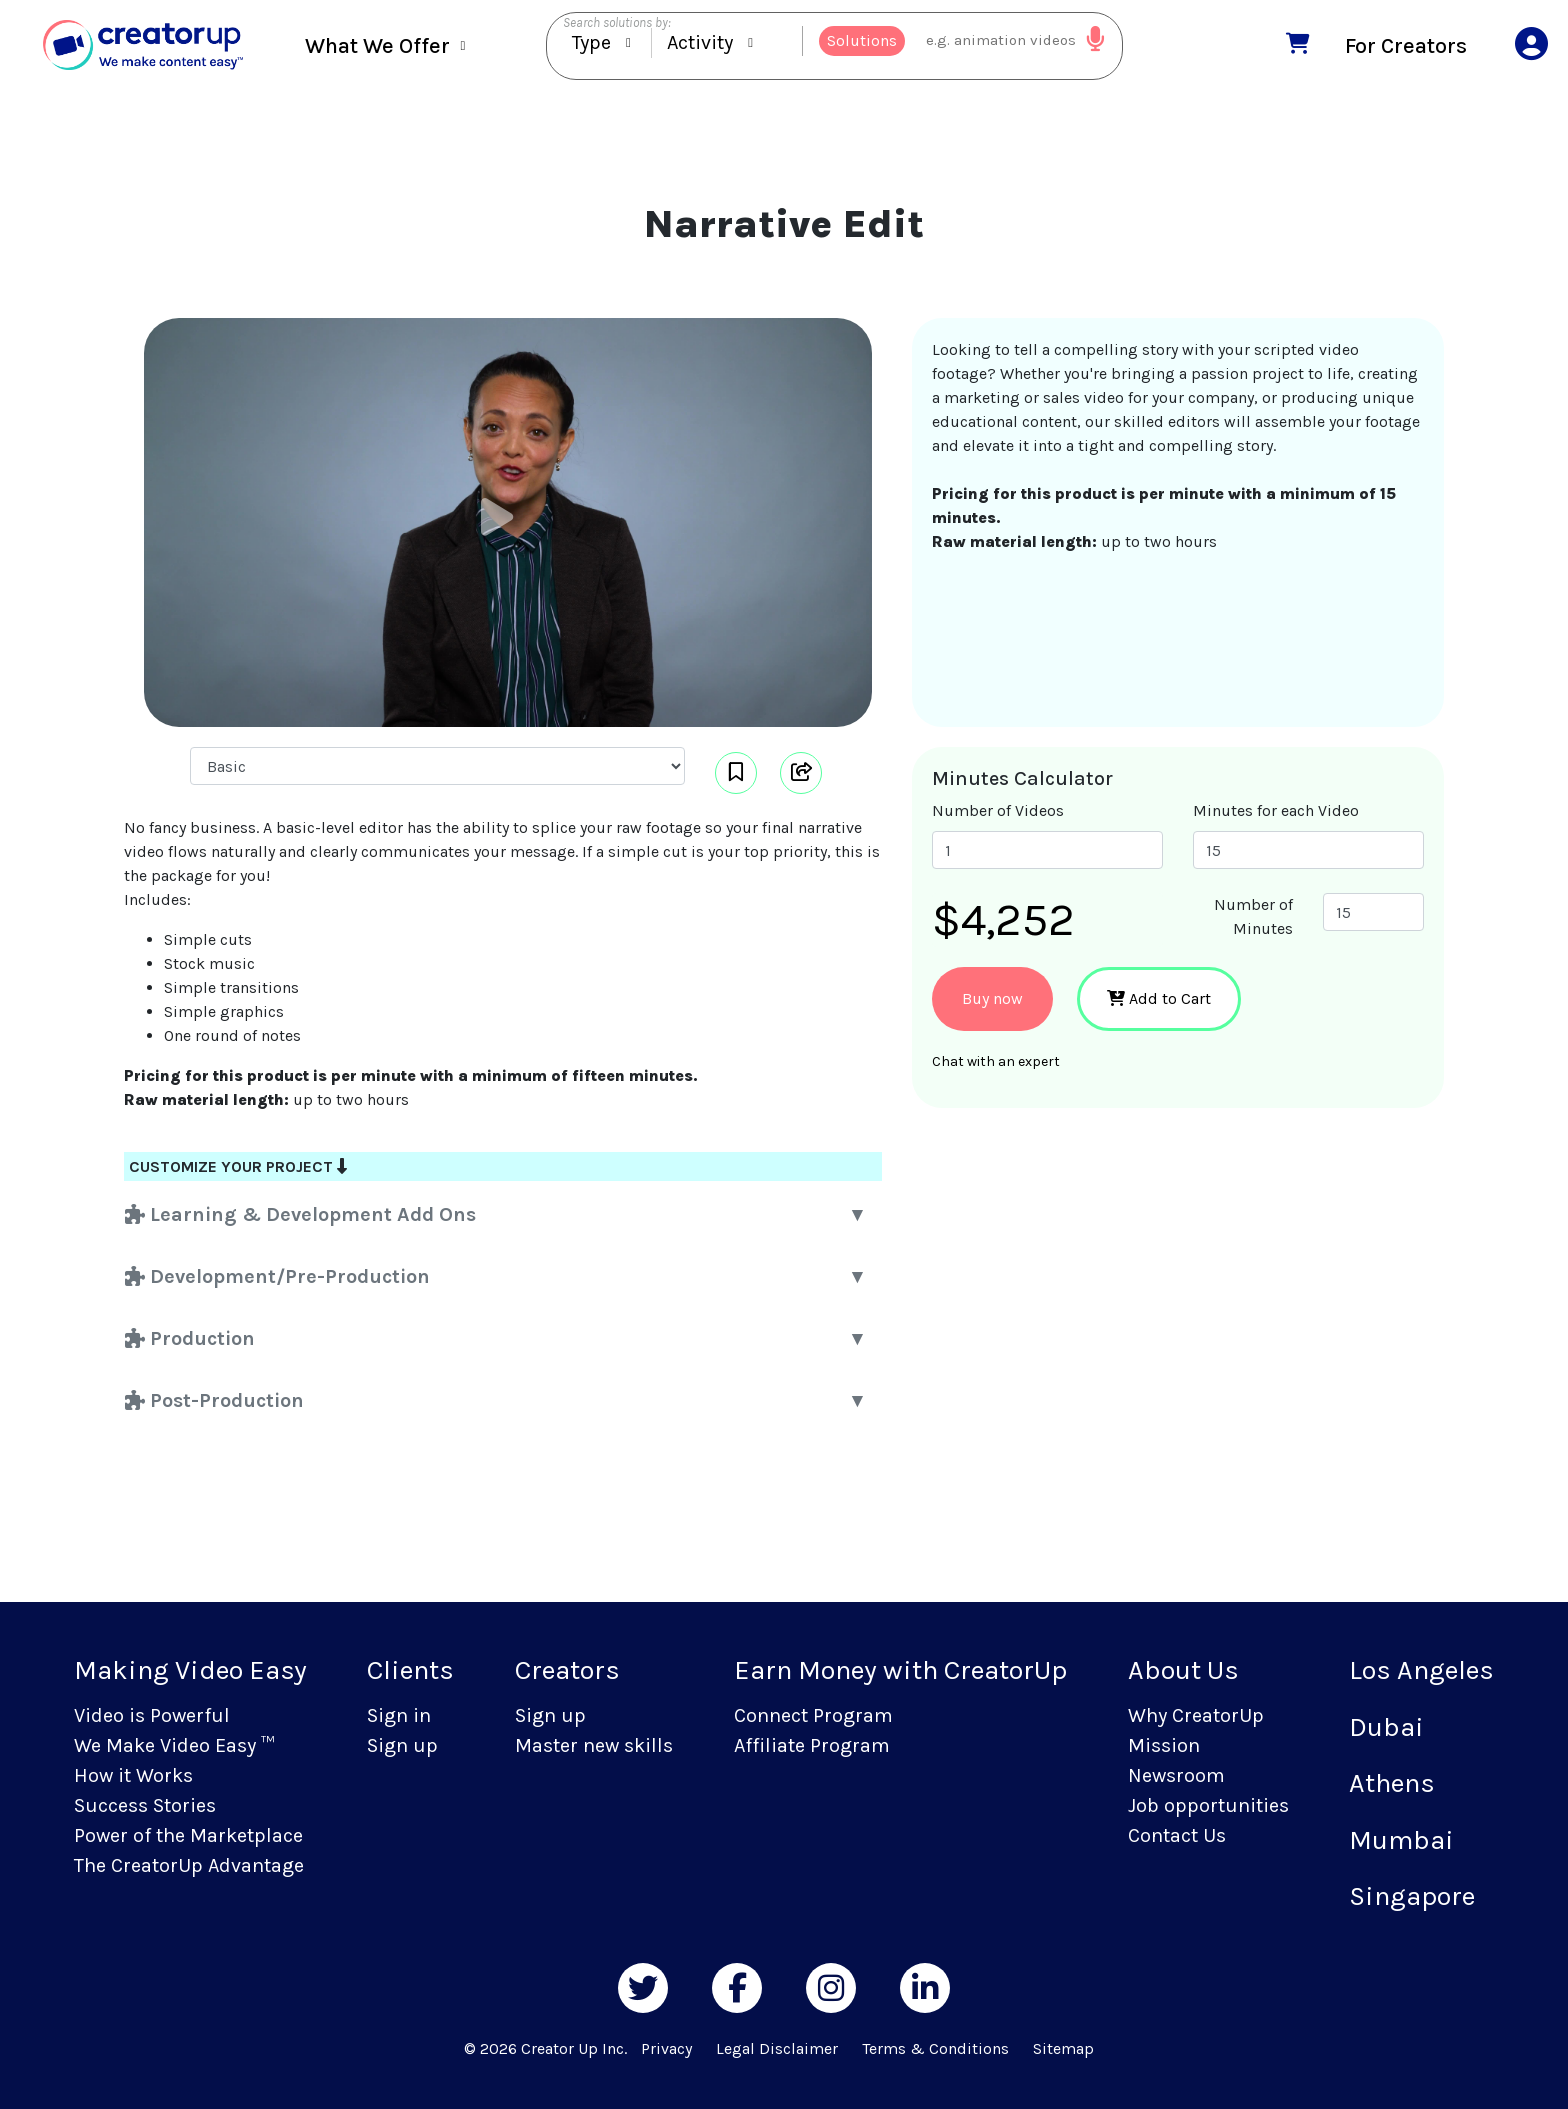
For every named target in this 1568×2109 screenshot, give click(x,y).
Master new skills (594, 1745)
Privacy (666, 2048)
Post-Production (214, 1400)
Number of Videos (998, 810)
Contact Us (1177, 1835)
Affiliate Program (812, 1745)
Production (190, 1338)
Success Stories (145, 1805)
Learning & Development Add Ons (300, 1214)
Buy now (992, 998)
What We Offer (377, 50)
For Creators (1406, 48)
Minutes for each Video (1276, 810)
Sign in (399, 1715)
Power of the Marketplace (188, 1835)
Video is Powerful (152, 1715)
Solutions (862, 44)
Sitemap (1063, 2048)
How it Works (133, 1775)
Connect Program (813, 1715)
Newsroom (1176, 1775)
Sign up (402, 1745)
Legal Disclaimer (777, 2048)
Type (591, 46)
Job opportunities (1208, 1805)
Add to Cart (1159, 998)
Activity (700, 46)
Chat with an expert (996, 1061)
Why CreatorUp (1196, 1715)
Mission (1164, 1745)
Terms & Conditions (935, 2048)
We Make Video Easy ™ (174, 1745)
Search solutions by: (617, 26)
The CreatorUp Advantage (189, 1865)
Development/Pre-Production (277, 1276)
